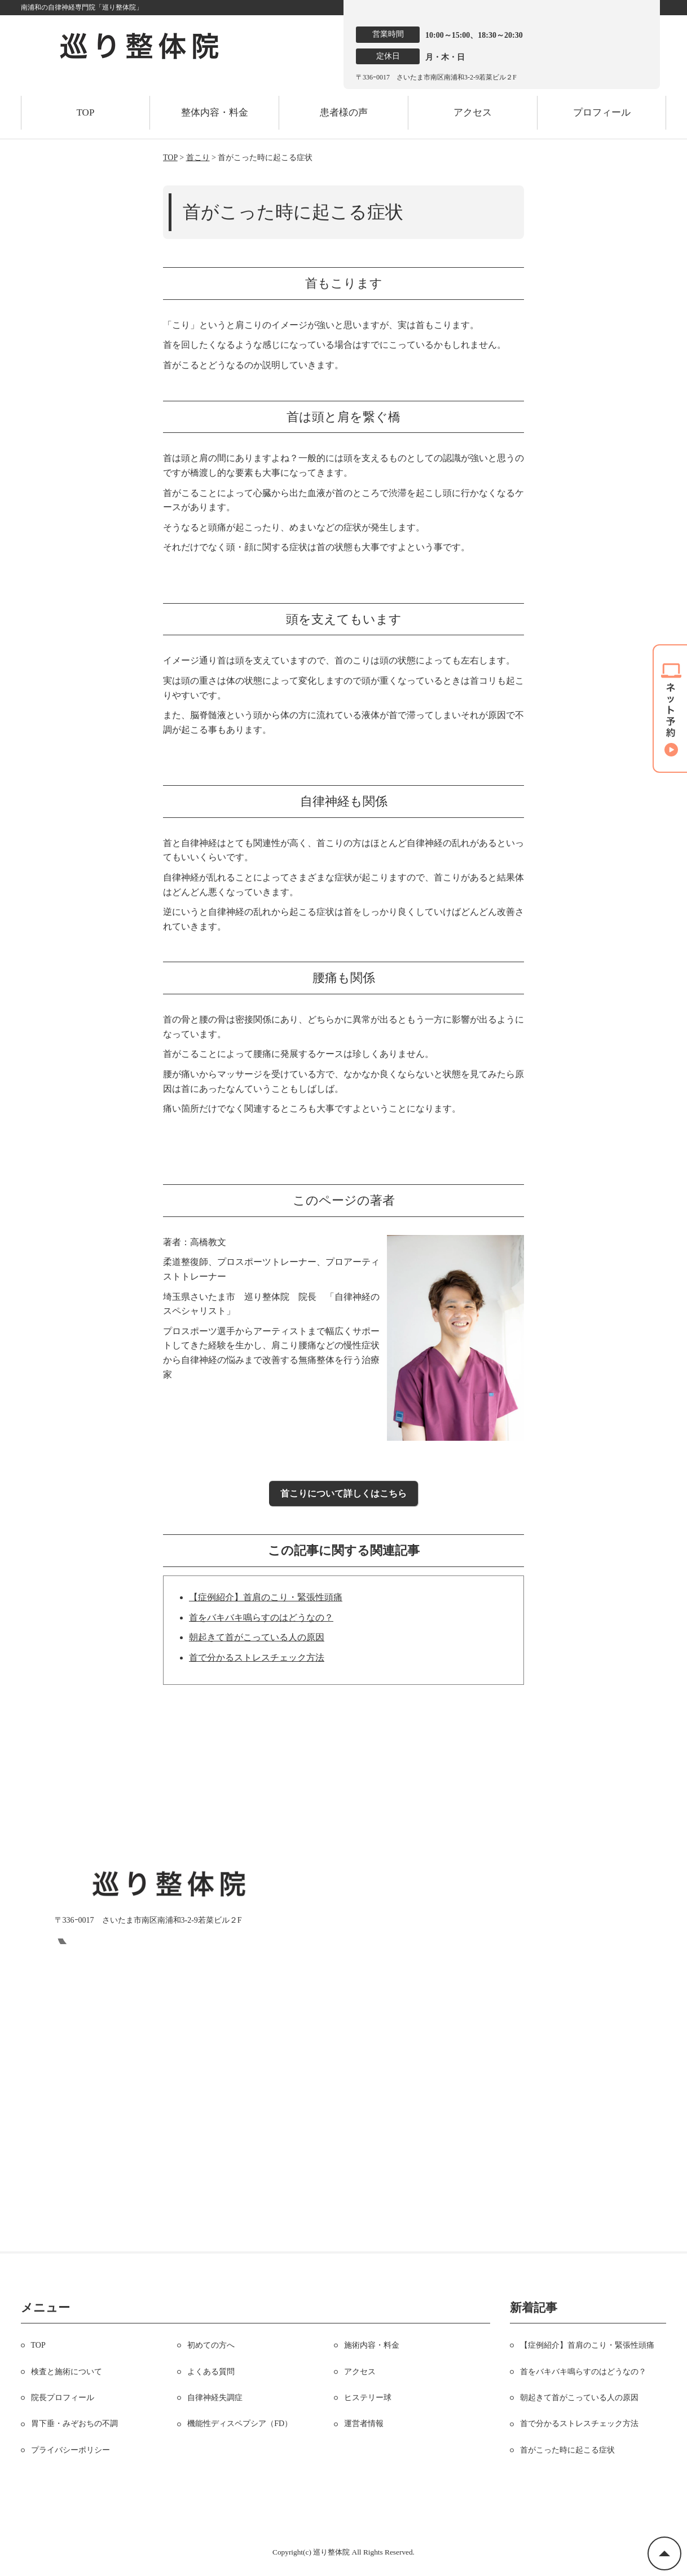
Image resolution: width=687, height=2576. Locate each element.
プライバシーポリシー (70, 2450)
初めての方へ (211, 2345)
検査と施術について (66, 2371)
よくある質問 (211, 2371)
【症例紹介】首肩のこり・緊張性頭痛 (265, 1597)
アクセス (472, 112)
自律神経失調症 (215, 2397)
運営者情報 (364, 2423)
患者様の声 (344, 112)
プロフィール (602, 112)
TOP (86, 112)
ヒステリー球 (367, 2397)
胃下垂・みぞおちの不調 (74, 2423)
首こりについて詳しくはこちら (343, 1493)
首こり (198, 157)
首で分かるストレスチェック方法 (256, 1657)
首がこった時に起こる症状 (567, 2450)
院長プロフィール (62, 2397)
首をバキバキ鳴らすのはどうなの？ (261, 1617)
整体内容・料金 (214, 112)
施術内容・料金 (371, 2345)
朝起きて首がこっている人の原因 (256, 1637)
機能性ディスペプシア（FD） (239, 2423)
